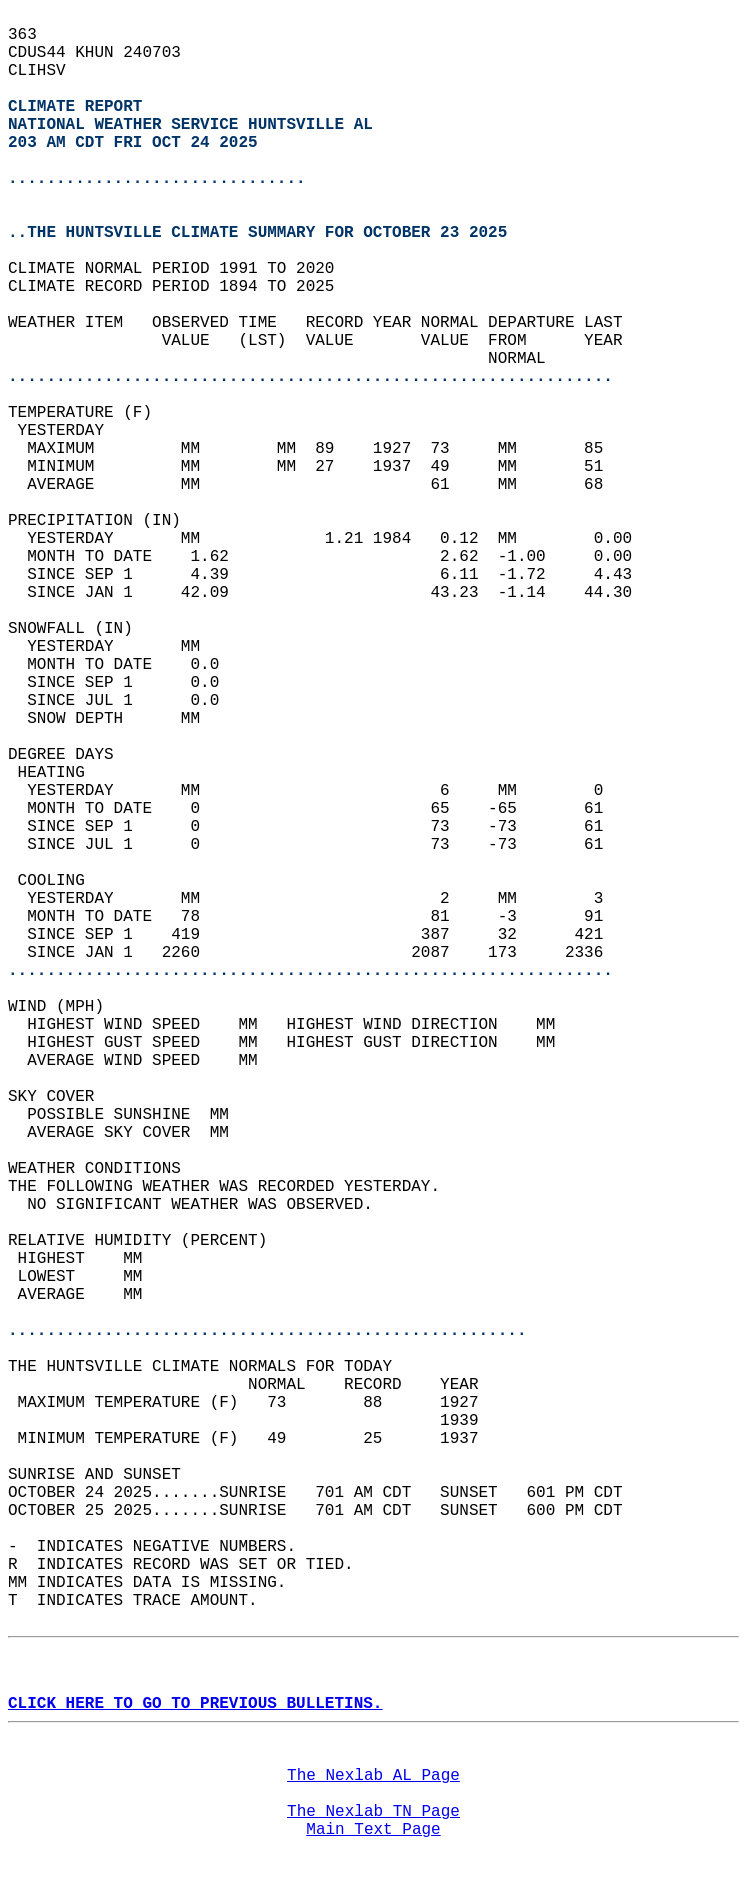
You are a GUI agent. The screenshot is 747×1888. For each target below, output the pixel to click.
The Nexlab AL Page (373, 1776)
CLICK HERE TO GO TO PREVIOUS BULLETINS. (195, 1704)
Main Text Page (373, 1830)
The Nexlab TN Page (373, 1812)
